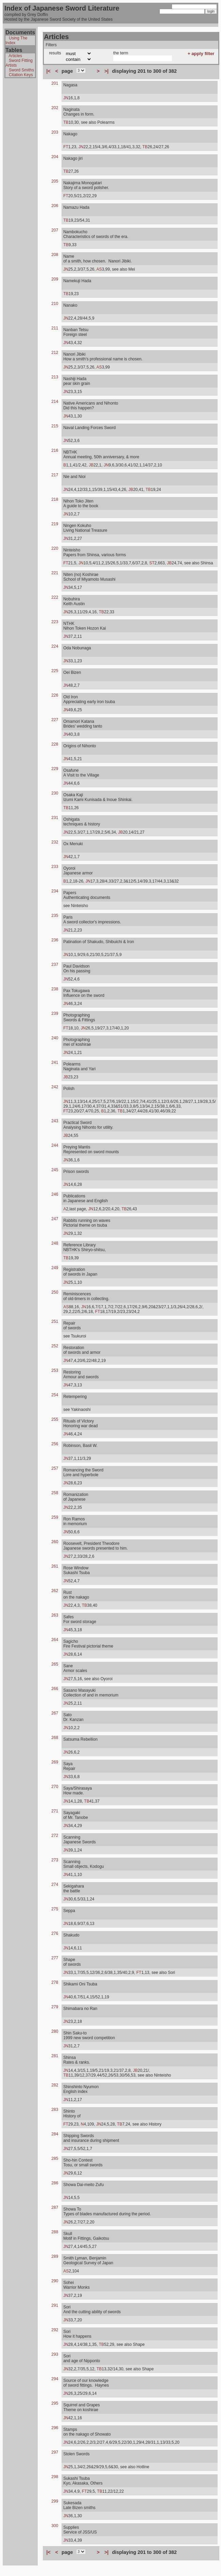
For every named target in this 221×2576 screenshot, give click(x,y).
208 (54, 254)
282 (54, 2085)
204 (54, 156)
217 (54, 475)
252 (54, 1346)
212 (54, 352)
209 (54, 279)
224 (54, 646)
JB (91, 465)
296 (54, 2427)
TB (65, 122)
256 (54, 1443)
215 (54, 426)
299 (54, 2501)
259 (54, 1517)
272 (54, 1835)
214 (54, 401)
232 (54, 842)
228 (54, 744)
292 (54, 2329)
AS (99, 269)
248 (54, 1243)
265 (54, 1664)
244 (54, 1145)
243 (54, 1121)
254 (54, 1395)
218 (54, 499)
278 (54, 1982)
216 (54, 450)
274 (54, 1884)
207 (54, 230)
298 (54, 2476)
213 (54, 377)
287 (54, 2207)
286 (54, 2183)
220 (54, 548)
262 (54, 1590)
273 (54, 1860)
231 (54, 817)
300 (54, 2525)
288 (54, 2232)
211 (54, 328)
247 (54, 1218)
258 (54, 1492)
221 (54, 572)
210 (54, 303)
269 (54, 1762)
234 (54, 891)
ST (151, 563)
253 (54, 1370)
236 (54, 940)
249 (54, 1267)
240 (54, 1038)
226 (54, 695)
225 (54, 670)
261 (54, 1566)
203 (54, 132)
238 (54, 989)
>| (106, 71)
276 (54, 1933)
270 (54, 1786)
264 (54, 1639)
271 (54, 1811)
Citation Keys (21, 74)
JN (65, 98)
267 (54, 1713)
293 (54, 2354)
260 (54, 1541)
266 (54, 1688)
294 (54, 2378)
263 (54, 1615)
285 (54, 2158)
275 (54, 1909)
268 (54, 1737)
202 (54, 107)
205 (54, 181)
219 (54, 524)
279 (54, 2006)
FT (65, 146)
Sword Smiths (21, 70)
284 (54, 2134)
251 (54, 1321)
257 (54, 1468)
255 (54, 1419)
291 (54, 2305)
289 (54, 2256)
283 (54, 2109)
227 (54, 719)
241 (54, 1062)
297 (54, 2452)
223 (54, 621)
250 (54, 1292)
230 (54, 793)
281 (54, 2055)
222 (54, 597)
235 (54, 915)
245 (54, 1169)
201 (54, 83)
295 (54, 2403)
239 (54, 1013)
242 (54, 1087)
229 (54, 768)
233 (54, 866)
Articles (15, 55)
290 (54, 2281)
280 (54, 2031)
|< (48, 71)
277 (54, 1958)
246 (54, 1194)
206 (54, 205)
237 (54, 964)
